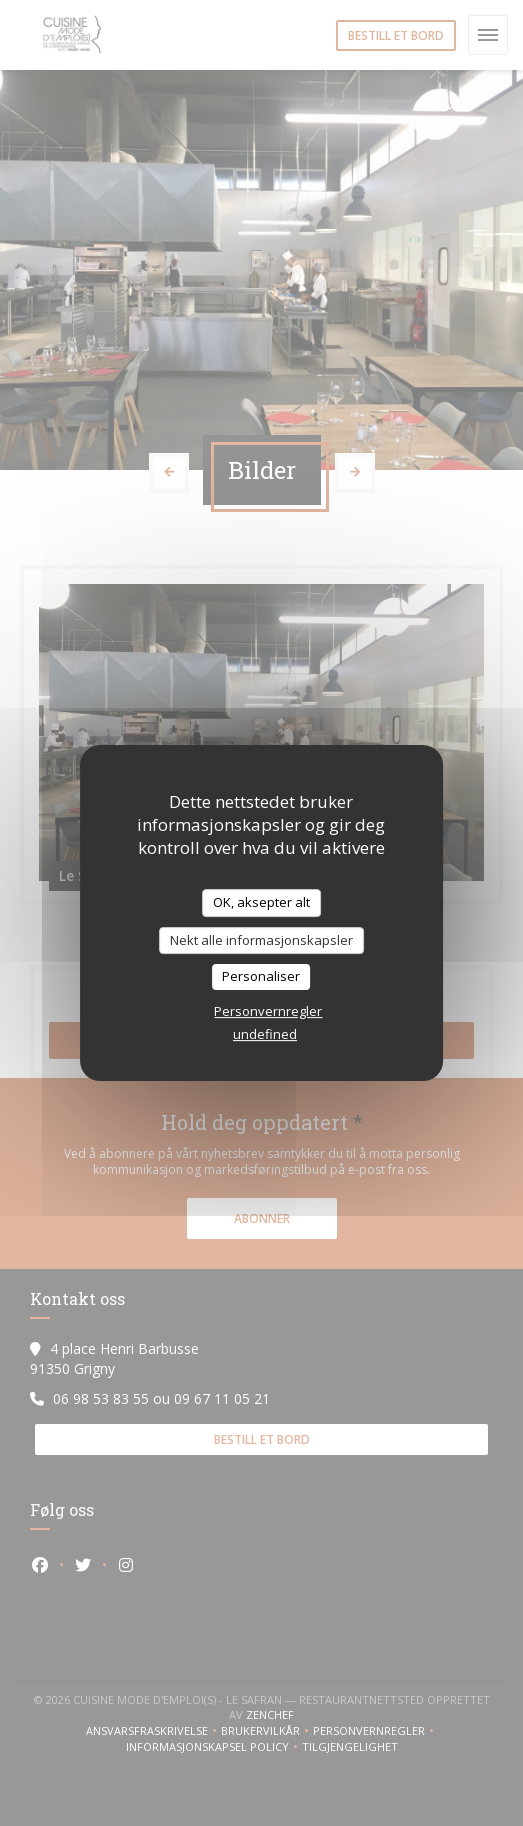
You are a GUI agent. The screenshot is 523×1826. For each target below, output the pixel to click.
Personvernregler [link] (268, 1011)
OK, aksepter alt (261, 902)
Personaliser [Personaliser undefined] (261, 976)
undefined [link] (265, 1034)
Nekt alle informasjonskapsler (261, 940)
